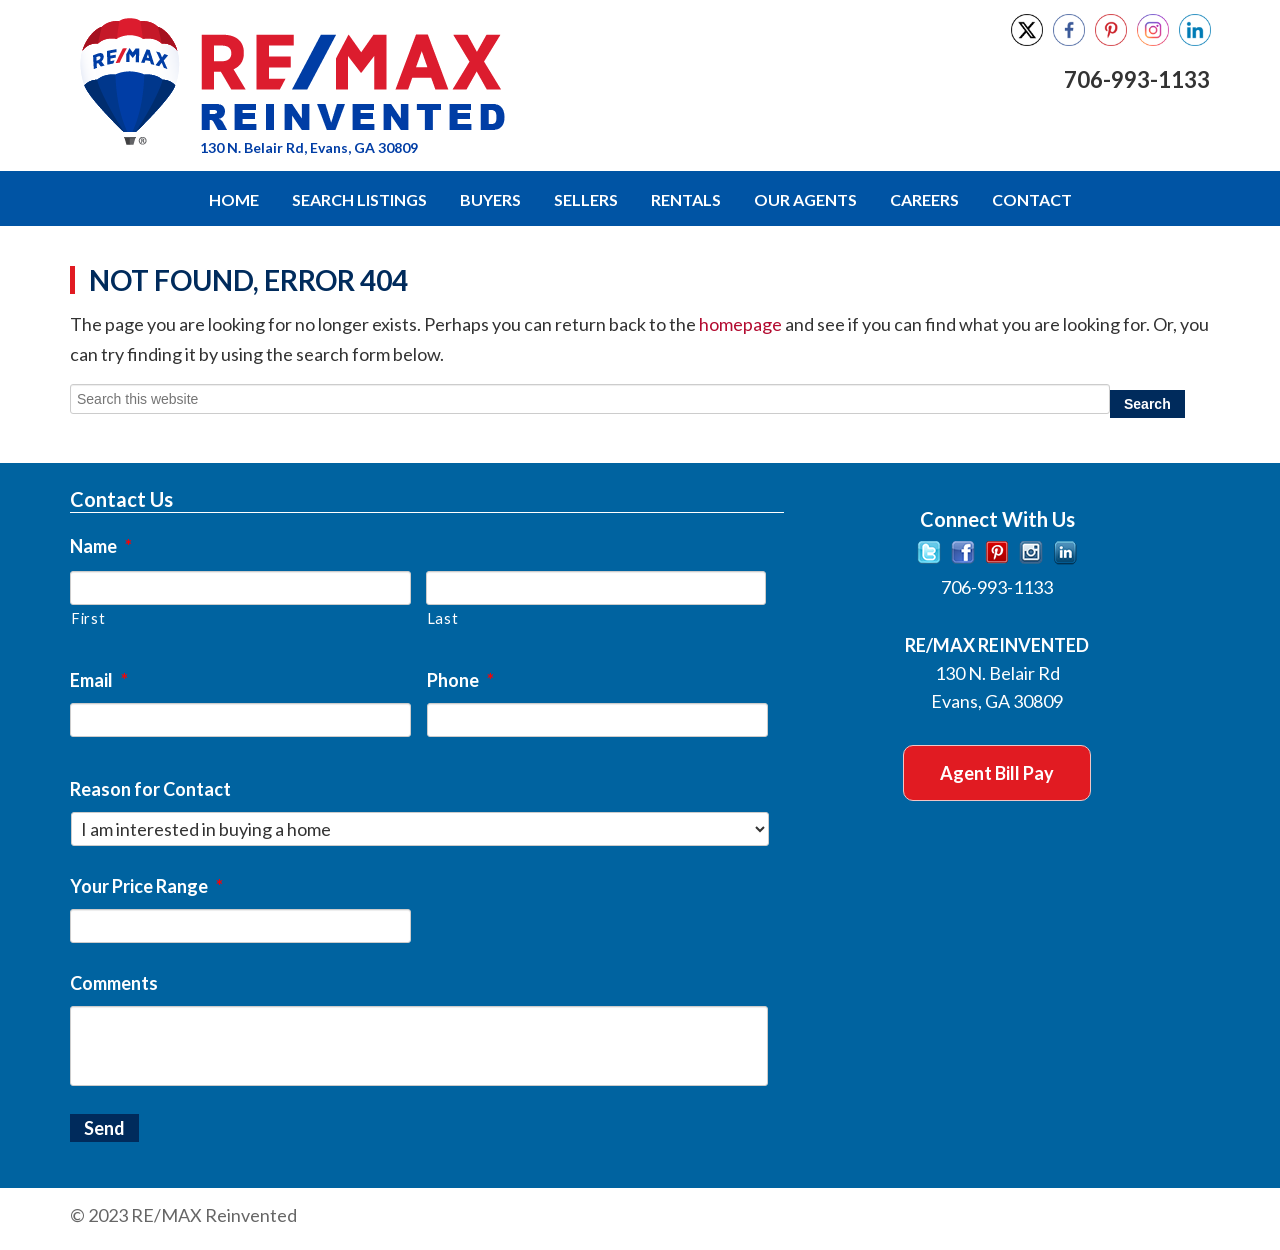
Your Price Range (146, 886)
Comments (114, 983)
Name (101, 546)
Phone (460, 680)
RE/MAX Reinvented (412, 83)
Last (443, 618)
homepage (740, 324)
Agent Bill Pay (997, 773)
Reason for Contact (150, 789)
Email (99, 680)
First (88, 618)
